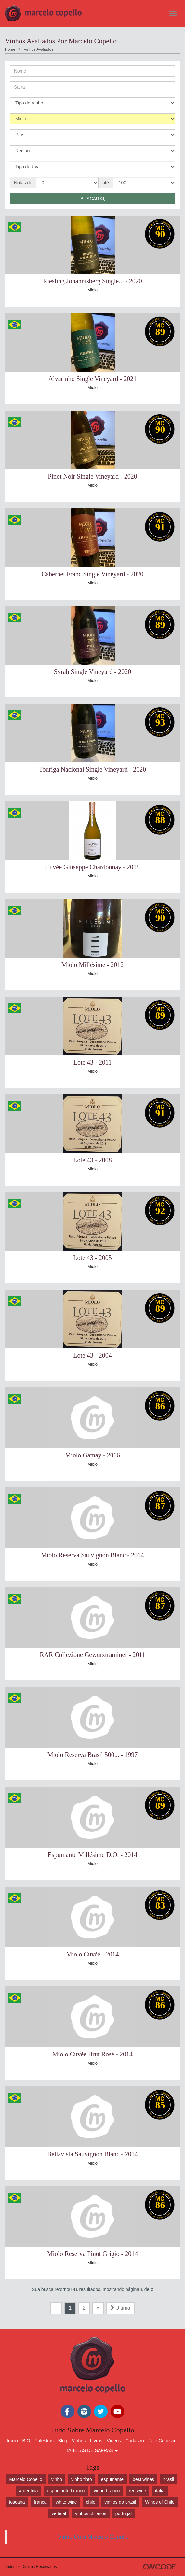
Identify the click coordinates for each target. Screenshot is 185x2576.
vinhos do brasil (120, 2502)
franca (40, 2502)
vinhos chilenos (90, 2513)
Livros (96, 2440)
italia (160, 2490)
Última (120, 2308)
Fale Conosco (163, 2440)
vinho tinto (81, 2479)
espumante (112, 2479)
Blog (62, 2440)
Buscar (92, 198)
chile (90, 2502)
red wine (137, 2490)
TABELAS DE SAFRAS (91, 2450)
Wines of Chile (159, 2502)
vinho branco (107, 2490)
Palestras (43, 2440)
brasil (168, 2479)
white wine (66, 2502)
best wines (143, 2479)
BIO (26, 2440)
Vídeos (114, 2440)
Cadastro (135, 2440)
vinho (56, 2479)
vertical (59, 2513)
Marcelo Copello (25, 2479)
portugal (123, 2513)
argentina (28, 2490)
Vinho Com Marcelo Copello (93, 2537)
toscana (17, 2502)
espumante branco (66, 2490)
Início (12, 2440)
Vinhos (79, 2440)
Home (10, 49)
